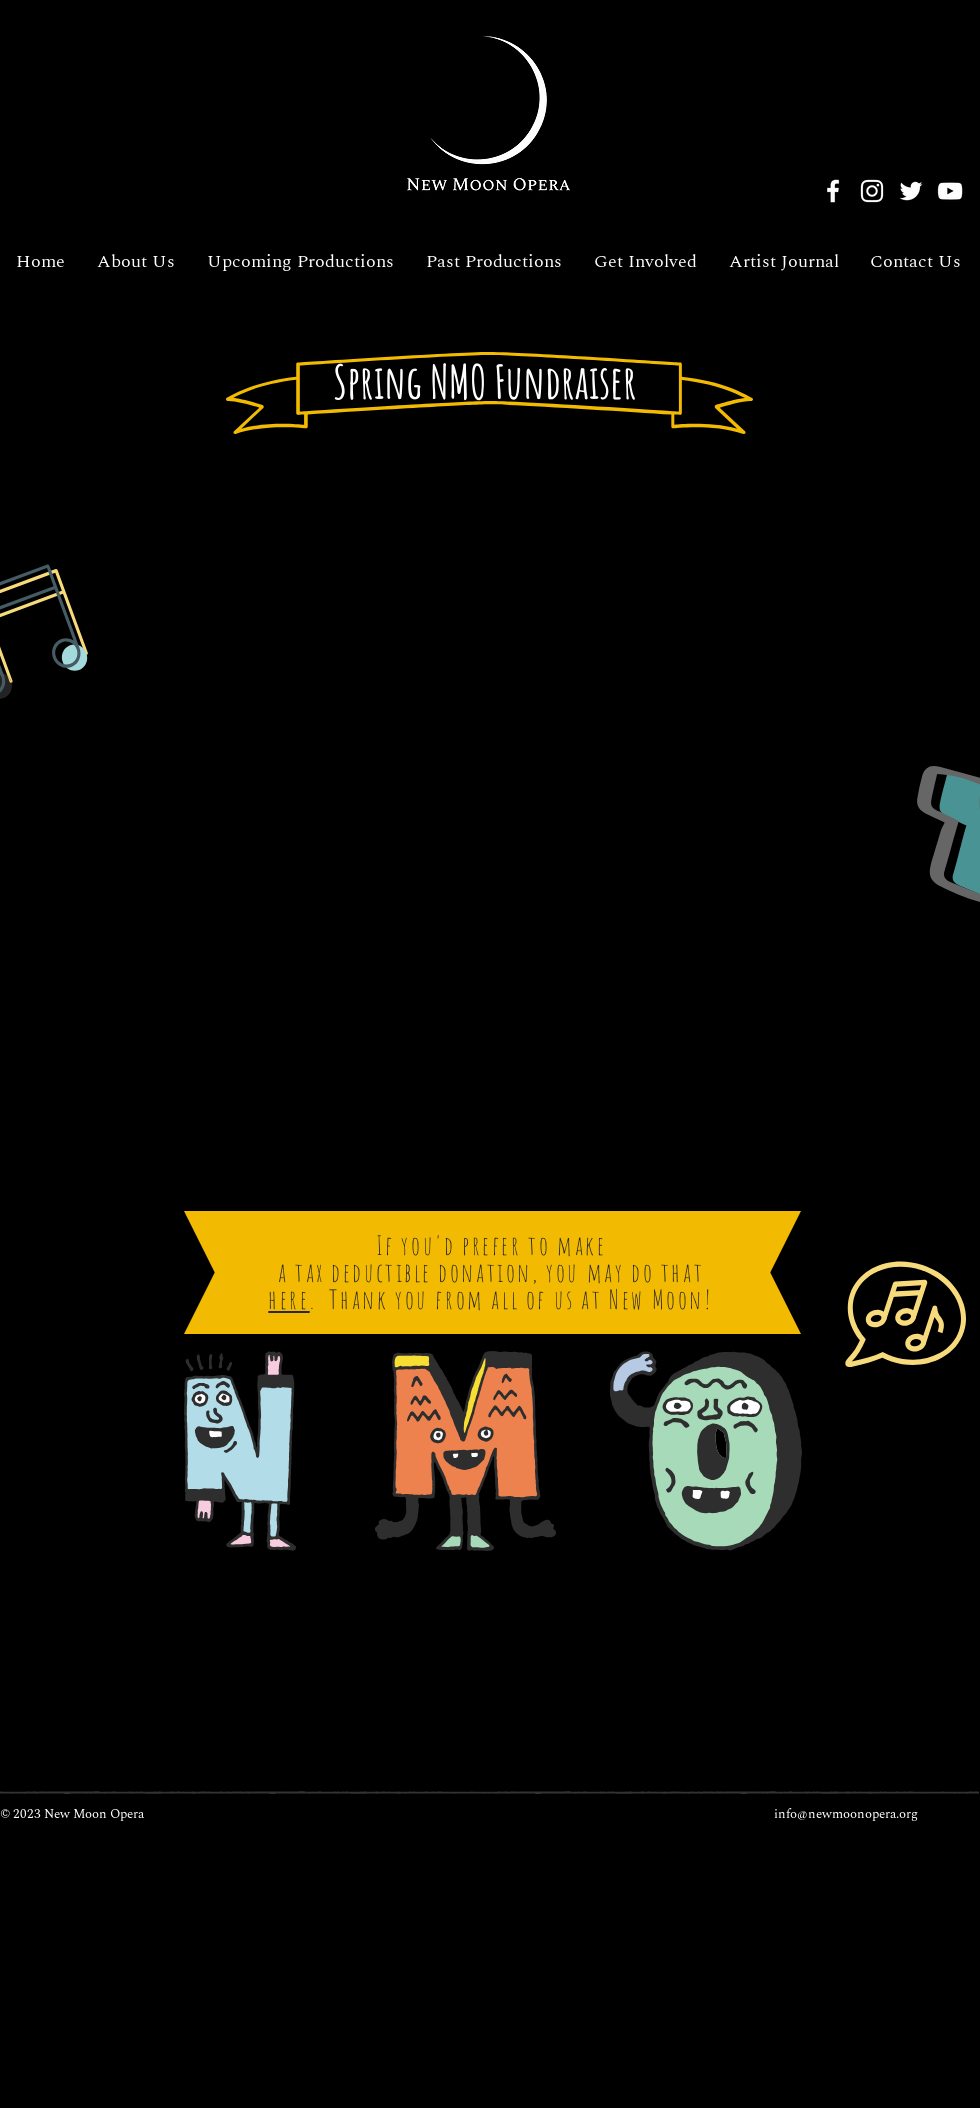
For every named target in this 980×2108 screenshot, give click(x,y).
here (288, 1299)
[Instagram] (872, 191)
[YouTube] (950, 191)
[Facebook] (833, 191)
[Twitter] (911, 191)
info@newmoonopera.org (846, 1814)
